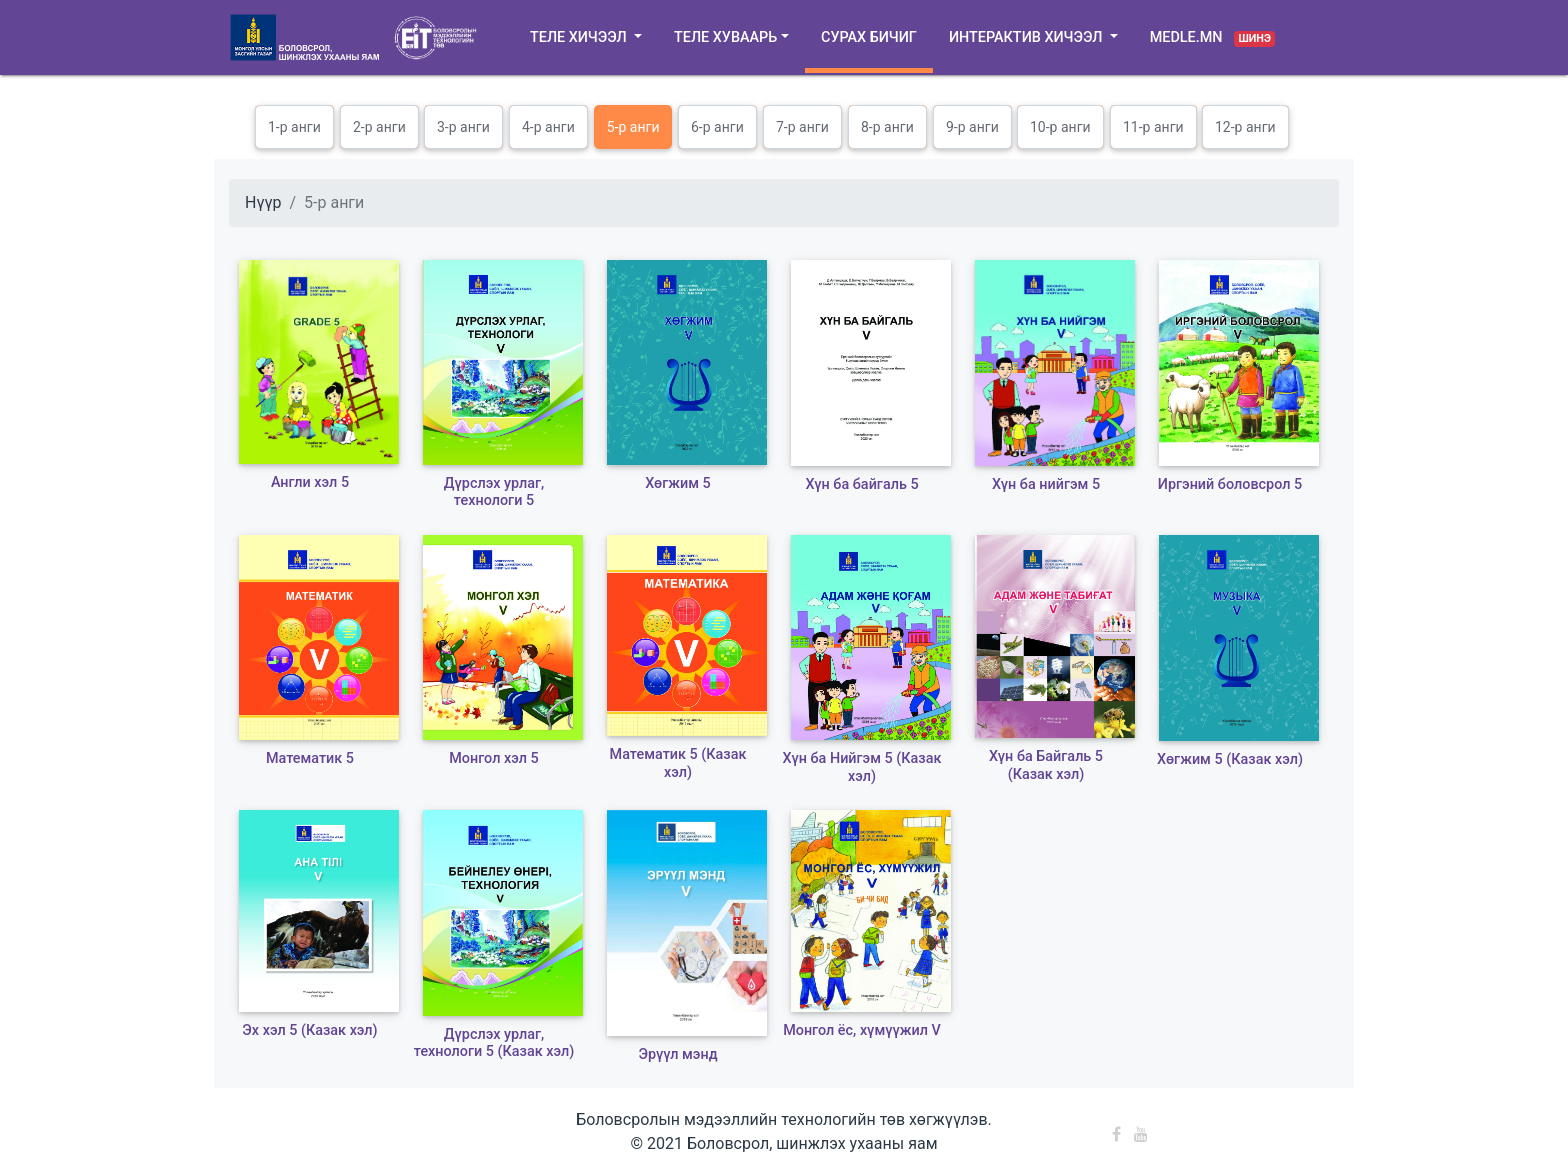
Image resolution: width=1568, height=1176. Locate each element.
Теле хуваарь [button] (725, 37)
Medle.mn (1213, 38)
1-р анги (294, 127)
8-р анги (887, 127)
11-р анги (1153, 127)
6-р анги (717, 127)
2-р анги (379, 127)
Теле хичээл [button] (580, 37)
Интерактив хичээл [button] (1027, 37)
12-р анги (1245, 127)
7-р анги (802, 127)
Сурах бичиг (869, 37)
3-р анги (463, 127)
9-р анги (972, 127)
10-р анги (1060, 127)
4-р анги (548, 127)
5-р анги (633, 127)
